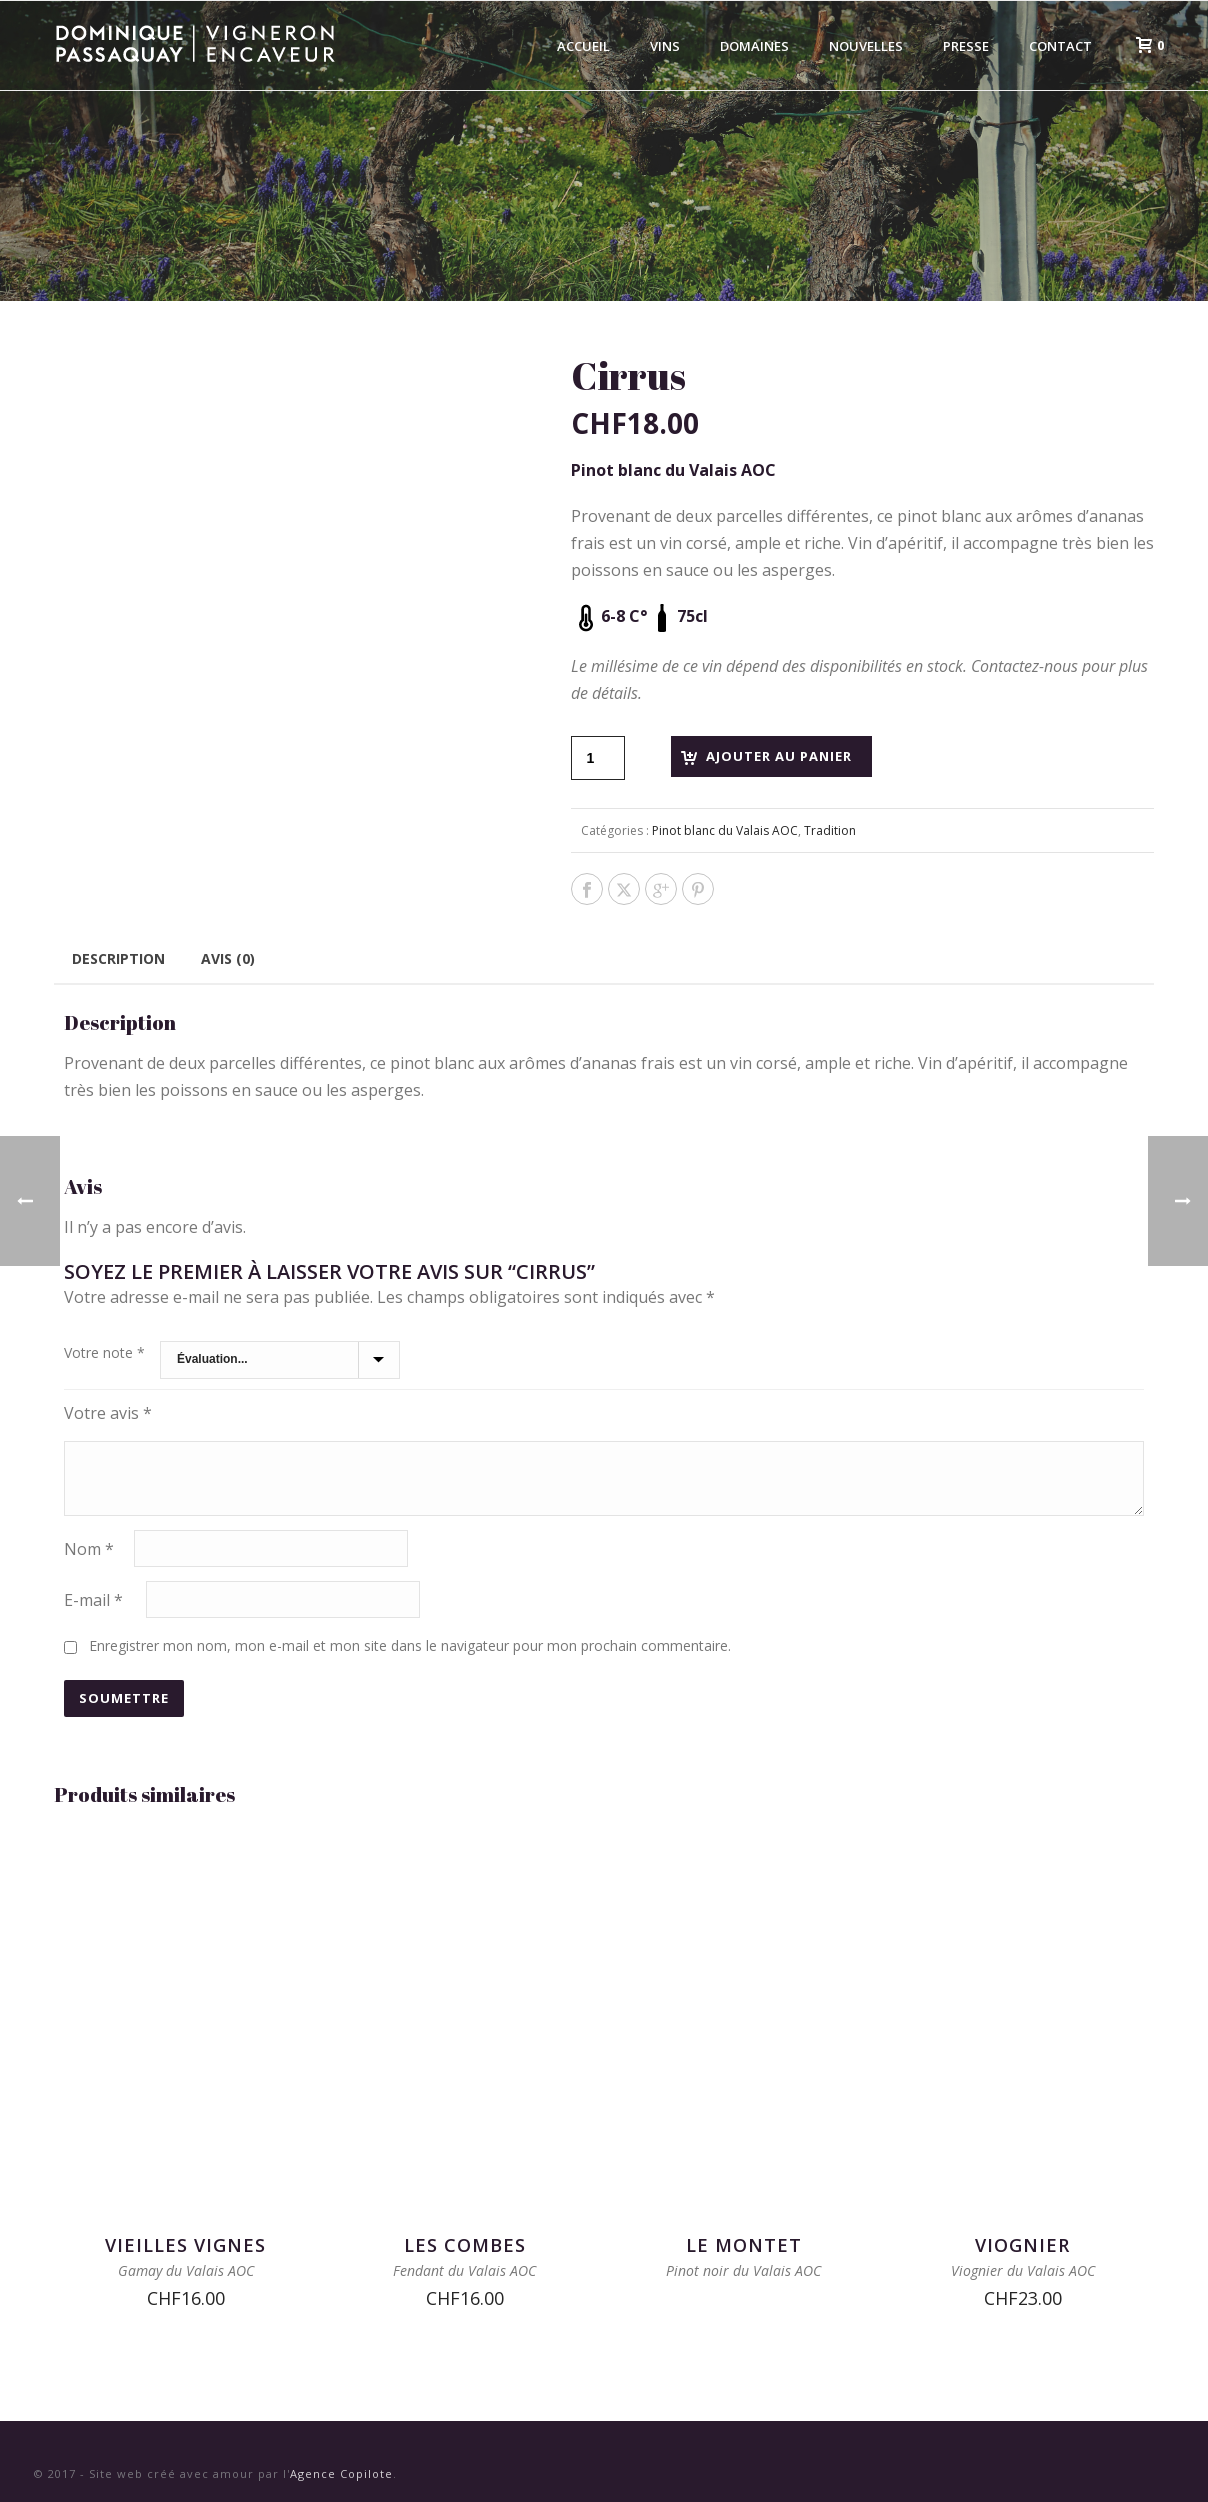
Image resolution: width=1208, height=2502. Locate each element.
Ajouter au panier (779, 756)
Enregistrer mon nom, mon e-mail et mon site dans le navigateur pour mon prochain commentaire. (410, 1645)
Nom (89, 1549)
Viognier (1022, 2245)
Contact (1060, 46)
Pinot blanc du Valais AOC (725, 830)
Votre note (104, 1352)
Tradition (830, 830)
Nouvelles (866, 46)
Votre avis (108, 1413)
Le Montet (744, 2245)
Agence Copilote (341, 2473)
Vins (665, 46)
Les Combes (465, 2245)
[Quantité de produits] (598, 758)
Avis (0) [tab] (228, 958)
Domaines (754, 46)
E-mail (93, 1600)
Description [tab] (118, 958)
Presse (966, 46)
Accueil (583, 46)
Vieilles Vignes (185, 2245)
